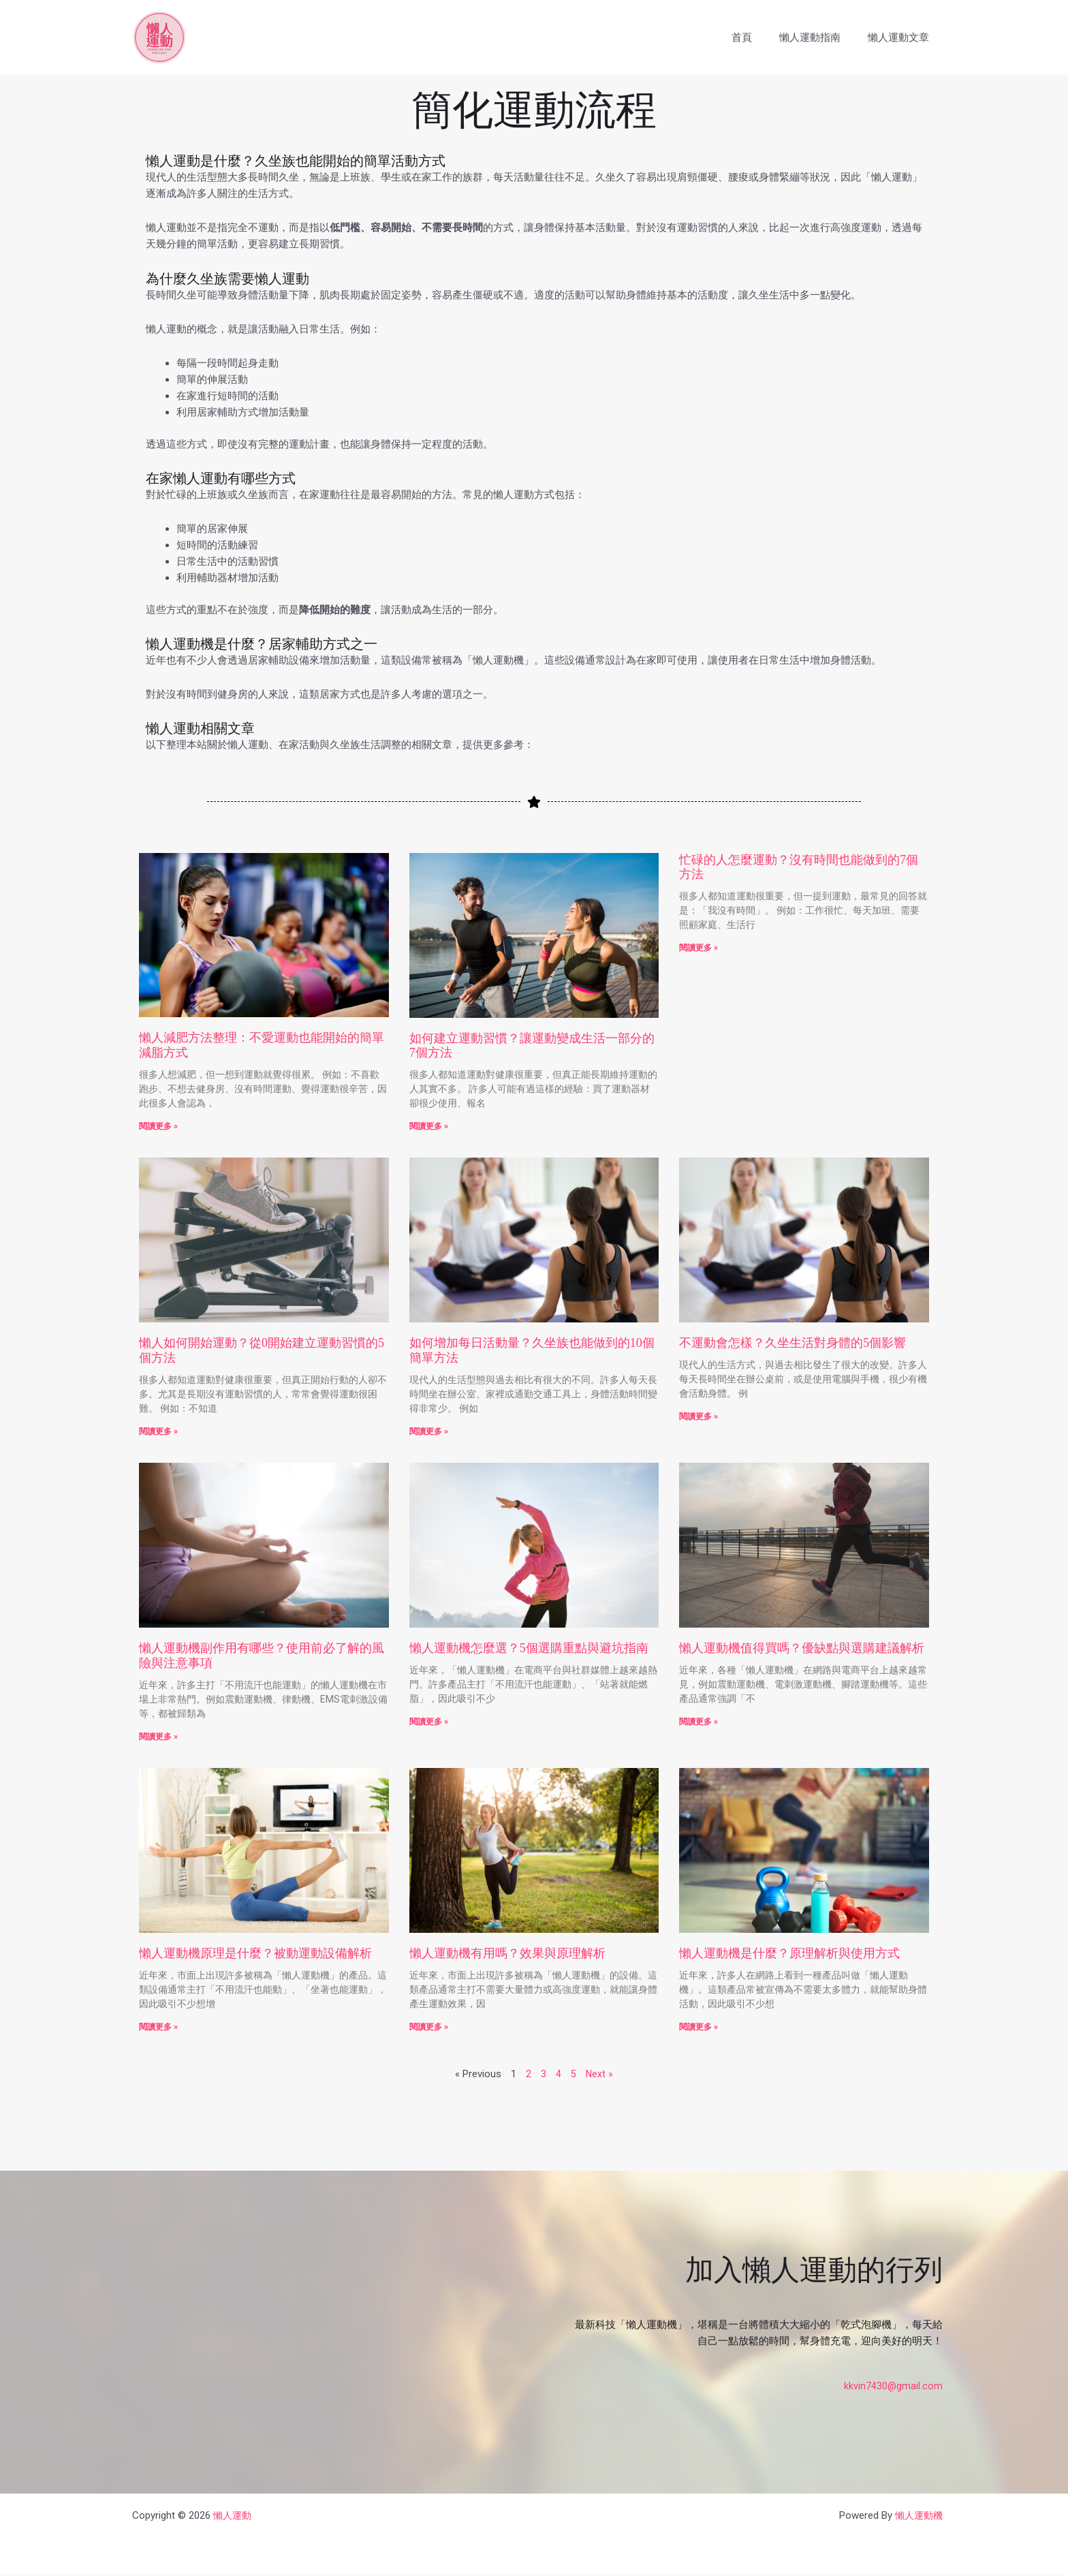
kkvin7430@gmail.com (893, 2386)
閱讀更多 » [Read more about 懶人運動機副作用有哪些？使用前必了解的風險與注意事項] (158, 1736)
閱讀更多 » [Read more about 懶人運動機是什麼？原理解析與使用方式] (698, 2027)
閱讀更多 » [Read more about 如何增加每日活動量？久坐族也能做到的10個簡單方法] (428, 1431)
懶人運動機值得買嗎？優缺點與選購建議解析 (801, 1649)
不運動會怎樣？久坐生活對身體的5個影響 (792, 1343)
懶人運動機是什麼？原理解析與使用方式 (789, 1954)
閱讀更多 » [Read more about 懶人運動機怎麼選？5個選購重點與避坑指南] (428, 1721)
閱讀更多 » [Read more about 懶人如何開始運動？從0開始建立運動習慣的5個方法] (158, 1431)
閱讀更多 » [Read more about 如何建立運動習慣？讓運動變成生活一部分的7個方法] (428, 1126)
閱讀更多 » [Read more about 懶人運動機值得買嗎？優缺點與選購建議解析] (698, 1721)
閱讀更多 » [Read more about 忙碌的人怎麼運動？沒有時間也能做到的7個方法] (698, 947)
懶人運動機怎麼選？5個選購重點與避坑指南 (528, 1649)
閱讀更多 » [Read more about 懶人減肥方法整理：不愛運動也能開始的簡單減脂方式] (158, 1126)
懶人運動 (233, 2516)
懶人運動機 (917, 2516)
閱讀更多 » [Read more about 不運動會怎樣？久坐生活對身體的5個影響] (698, 1416)
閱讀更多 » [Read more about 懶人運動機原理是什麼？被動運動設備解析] (158, 2027)
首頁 (759, 37)
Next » (600, 2074)
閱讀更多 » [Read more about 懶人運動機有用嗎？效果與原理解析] (428, 2027)
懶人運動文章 (901, 37)
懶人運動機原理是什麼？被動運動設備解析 (255, 1954)
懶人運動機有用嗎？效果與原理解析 (507, 1954)
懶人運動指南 (820, 37)
